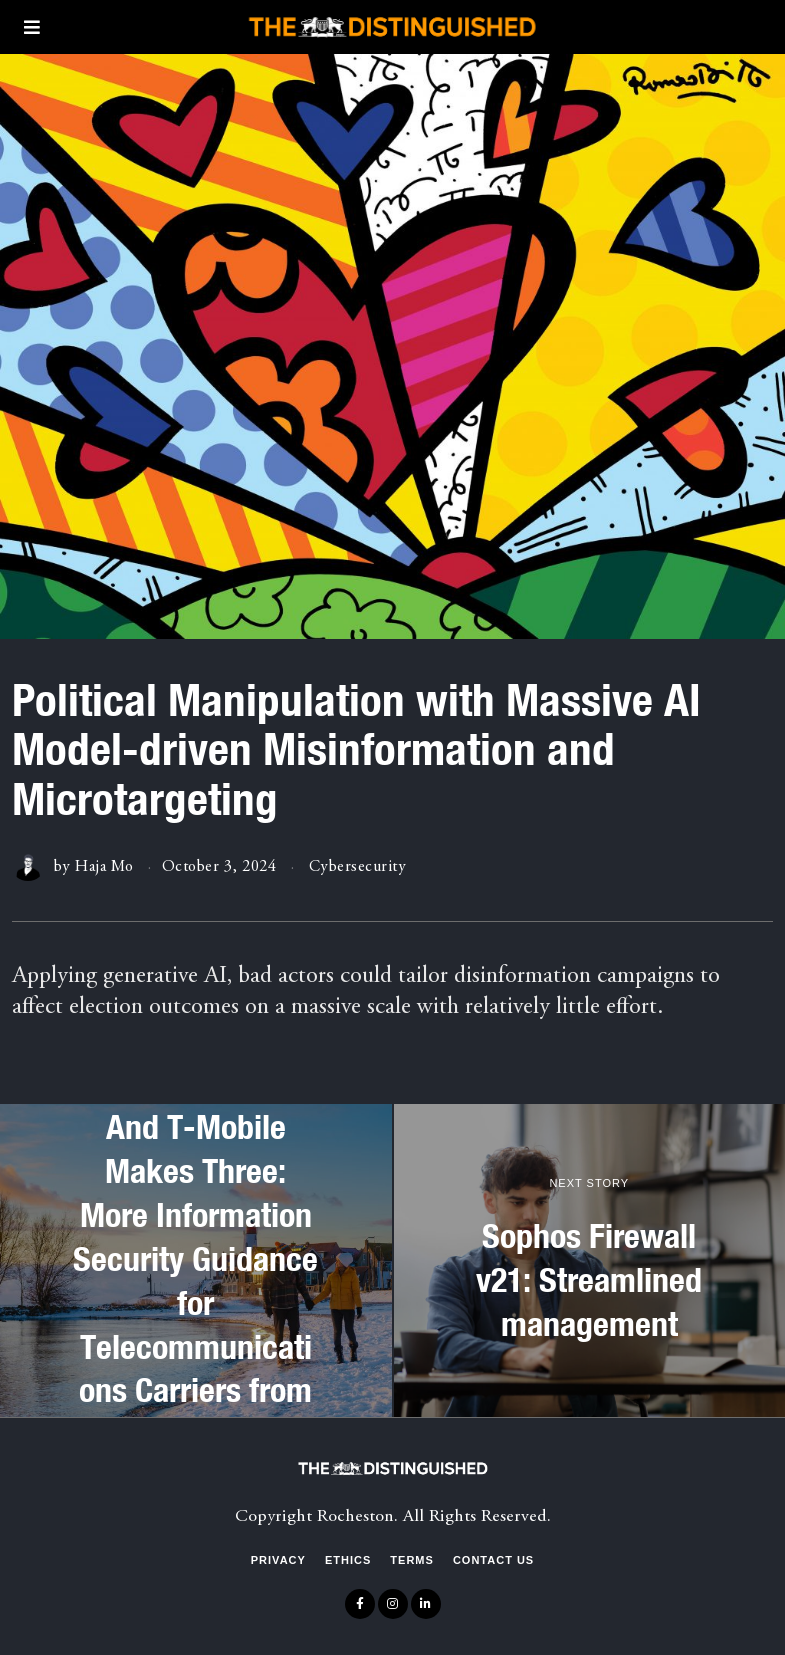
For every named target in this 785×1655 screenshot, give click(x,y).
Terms (412, 1560)
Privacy (278, 1560)
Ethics (348, 1560)
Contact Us (493, 1560)
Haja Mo (104, 867)
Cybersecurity (358, 867)
